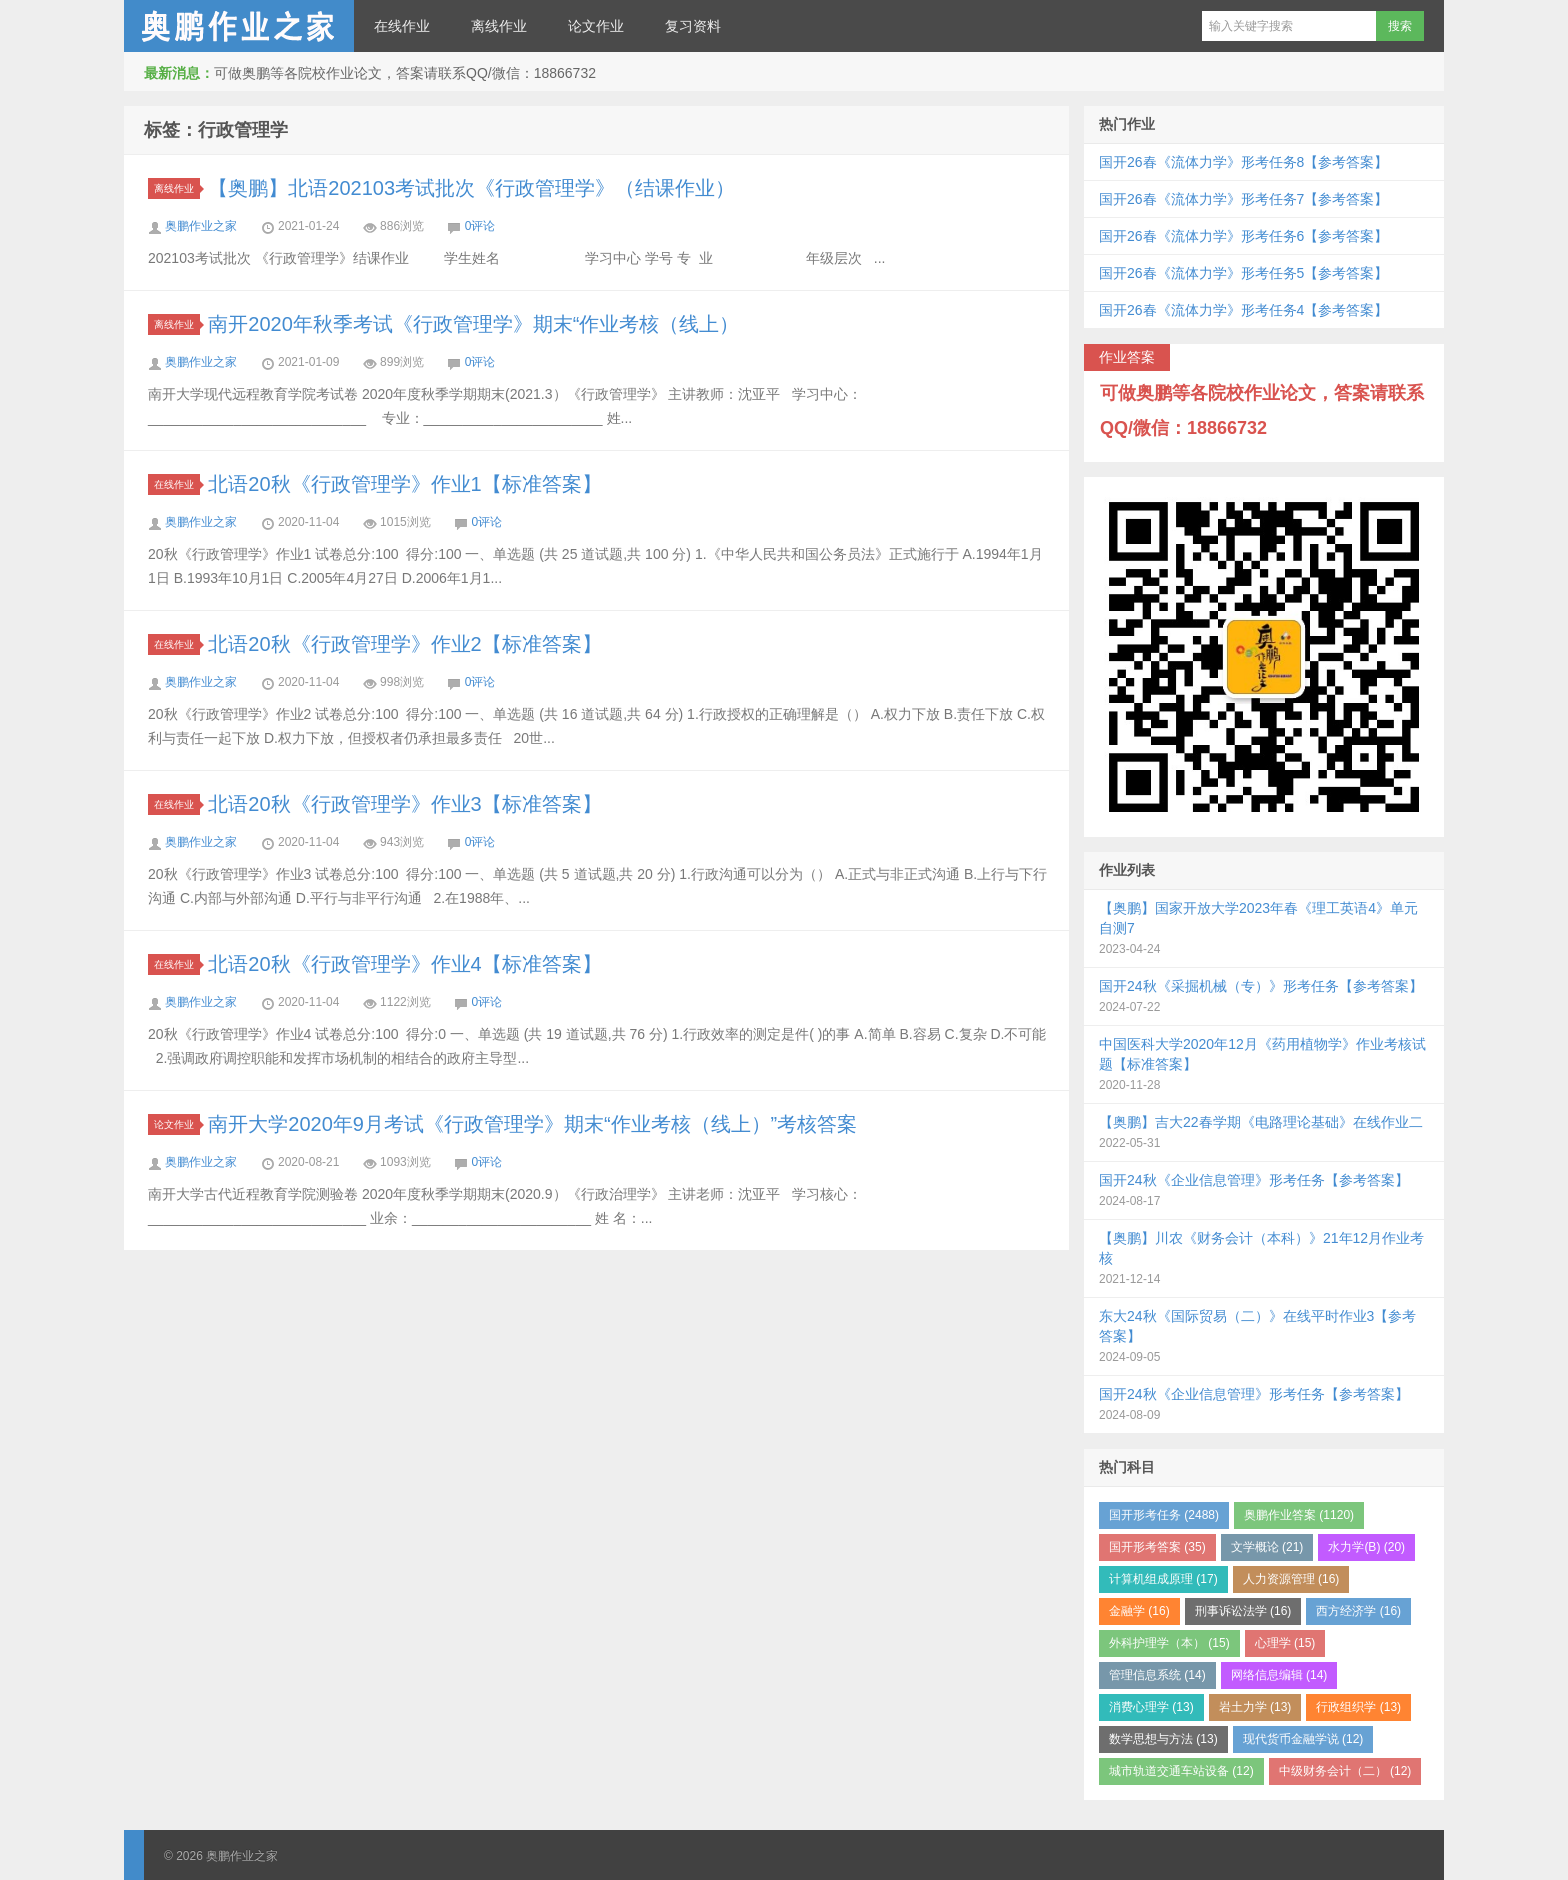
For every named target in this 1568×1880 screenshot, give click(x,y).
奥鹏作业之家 (239, 26)
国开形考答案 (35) (1157, 1547)
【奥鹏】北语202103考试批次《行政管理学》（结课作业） (471, 188)
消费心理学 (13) (1151, 1707)
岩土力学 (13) (1255, 1707)
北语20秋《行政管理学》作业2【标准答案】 (404, 644)
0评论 (480, 226)
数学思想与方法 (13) (1163, 1739)
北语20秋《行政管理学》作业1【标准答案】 (404, 484)
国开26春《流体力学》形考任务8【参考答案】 (1243, 162)
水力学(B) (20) (1366, 1547)
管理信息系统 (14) (1157, 1675)
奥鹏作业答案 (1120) (1299, 1515)
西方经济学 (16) (1358, 1611)
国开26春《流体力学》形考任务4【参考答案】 (1243, 310)
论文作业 (596, 26)
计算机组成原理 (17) (1163, 1579)
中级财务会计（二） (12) (1345, 1771)
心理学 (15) (1285, 1643)
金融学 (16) (1139, 1611)
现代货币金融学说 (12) (1303, 1739)
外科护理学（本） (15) (1169, 1643)
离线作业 (499, 26)
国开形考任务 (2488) (1164, 1515)
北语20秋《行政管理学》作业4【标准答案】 (404, 964)
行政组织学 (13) (1358, 1707)
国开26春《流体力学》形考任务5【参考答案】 (1243, 273)
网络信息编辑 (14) (1279, 1675)
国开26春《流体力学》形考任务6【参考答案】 (1243, 236)
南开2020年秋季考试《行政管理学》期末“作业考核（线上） (473, 324)
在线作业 (402, 26)
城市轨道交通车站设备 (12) (1181, 1771)
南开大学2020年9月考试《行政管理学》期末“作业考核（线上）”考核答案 (532, 1124)
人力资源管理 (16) (1291, 1579)
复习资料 (693, 26)
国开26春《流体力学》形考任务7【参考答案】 (1243, 199)
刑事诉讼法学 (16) (1243, 1611)
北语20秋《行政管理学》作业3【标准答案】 (404, 804)
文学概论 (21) (1267, 1547)
